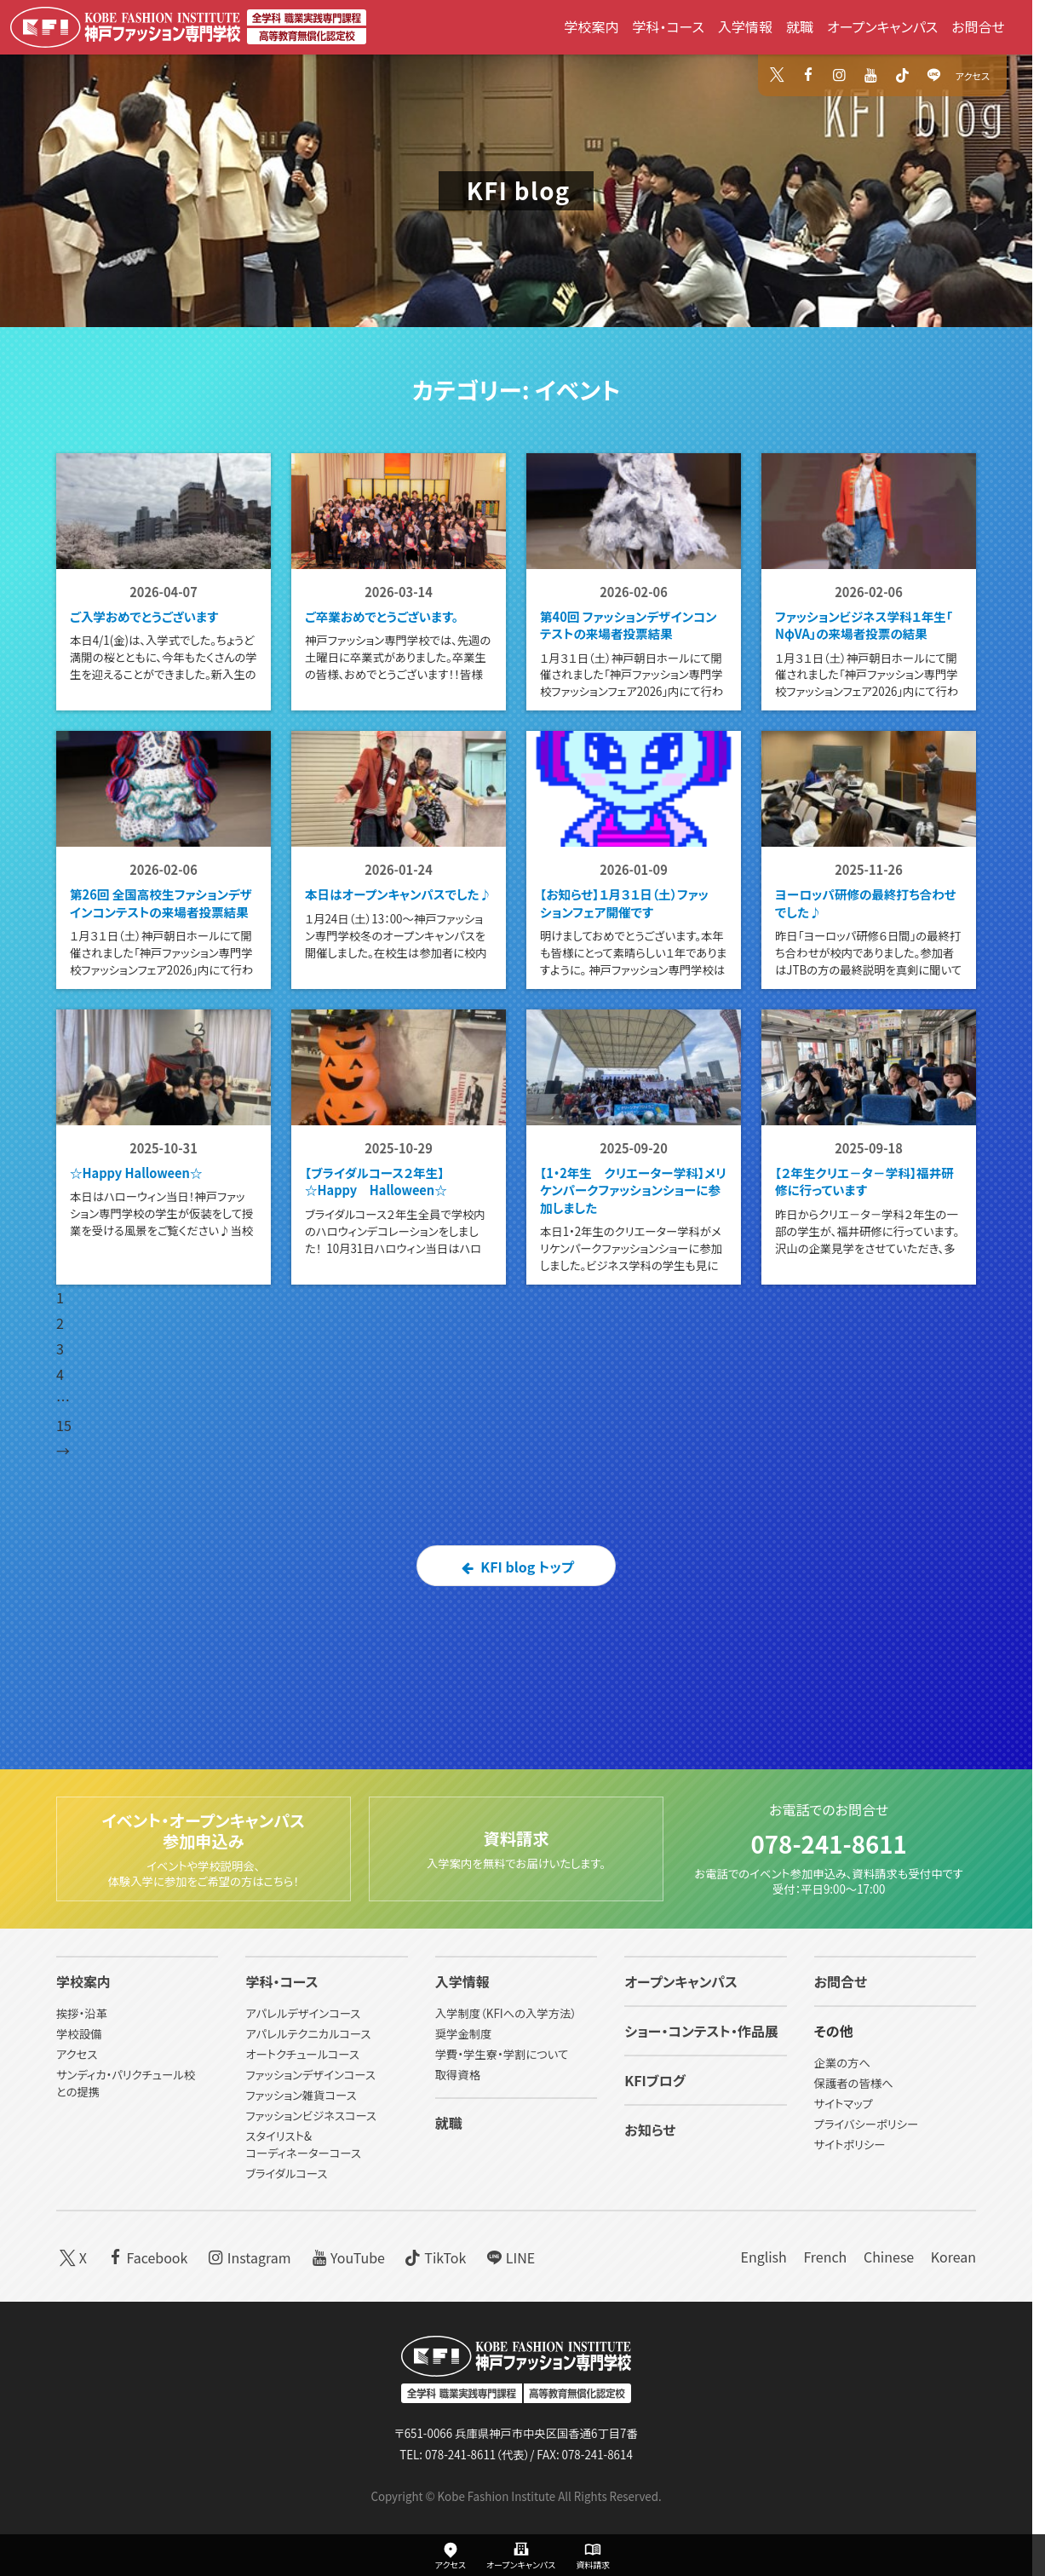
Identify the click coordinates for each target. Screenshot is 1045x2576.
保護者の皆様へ (853, 2083)
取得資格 (457, 2075)
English (763, 2256)
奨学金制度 (463, 2034)
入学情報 (745, 26)
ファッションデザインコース (310, 2075)
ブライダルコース (286, 2173)
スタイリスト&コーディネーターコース (302, 2144)
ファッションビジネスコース (310, 2115)
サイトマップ (843, 2104)
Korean (953, 2256)
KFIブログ (655, 2080)
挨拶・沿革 (81, 2013)
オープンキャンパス (882, 26)
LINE (509, 2256)
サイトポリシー (850, 2144)
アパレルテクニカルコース (307, 2034)
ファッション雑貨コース (300, 2095)
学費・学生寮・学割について (501, 2054)
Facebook (146, 2256)
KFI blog (519, 190)
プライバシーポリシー (866, 2124)
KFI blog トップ (516, 1664)
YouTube (346, 2256)
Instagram (247, 2256)
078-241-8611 (828, 1841)
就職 (799, 26)
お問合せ (978, 26)
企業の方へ (842, 2063)
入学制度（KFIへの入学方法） (506, 2013)
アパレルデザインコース (302, 2013)
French (825, 2256)
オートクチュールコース (302, 2054)
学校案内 (591, 26)
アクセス (973, 76)
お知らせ (649, 2129)
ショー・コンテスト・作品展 (701, 2031)
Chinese (889, 2256)
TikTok (434, 2256)
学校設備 (78, 2034)
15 (64, 1523)
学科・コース (668, 26)
